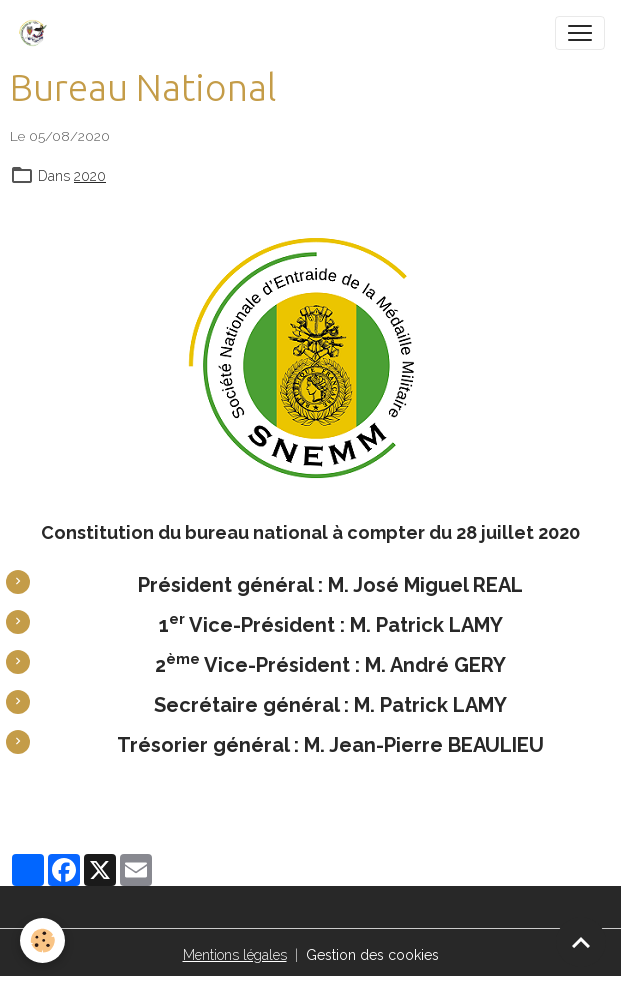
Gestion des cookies (372, 955)
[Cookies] (42, 940)
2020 (90, 176)
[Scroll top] (581, 942)
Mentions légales (235, 955)
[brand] (37, 33)
